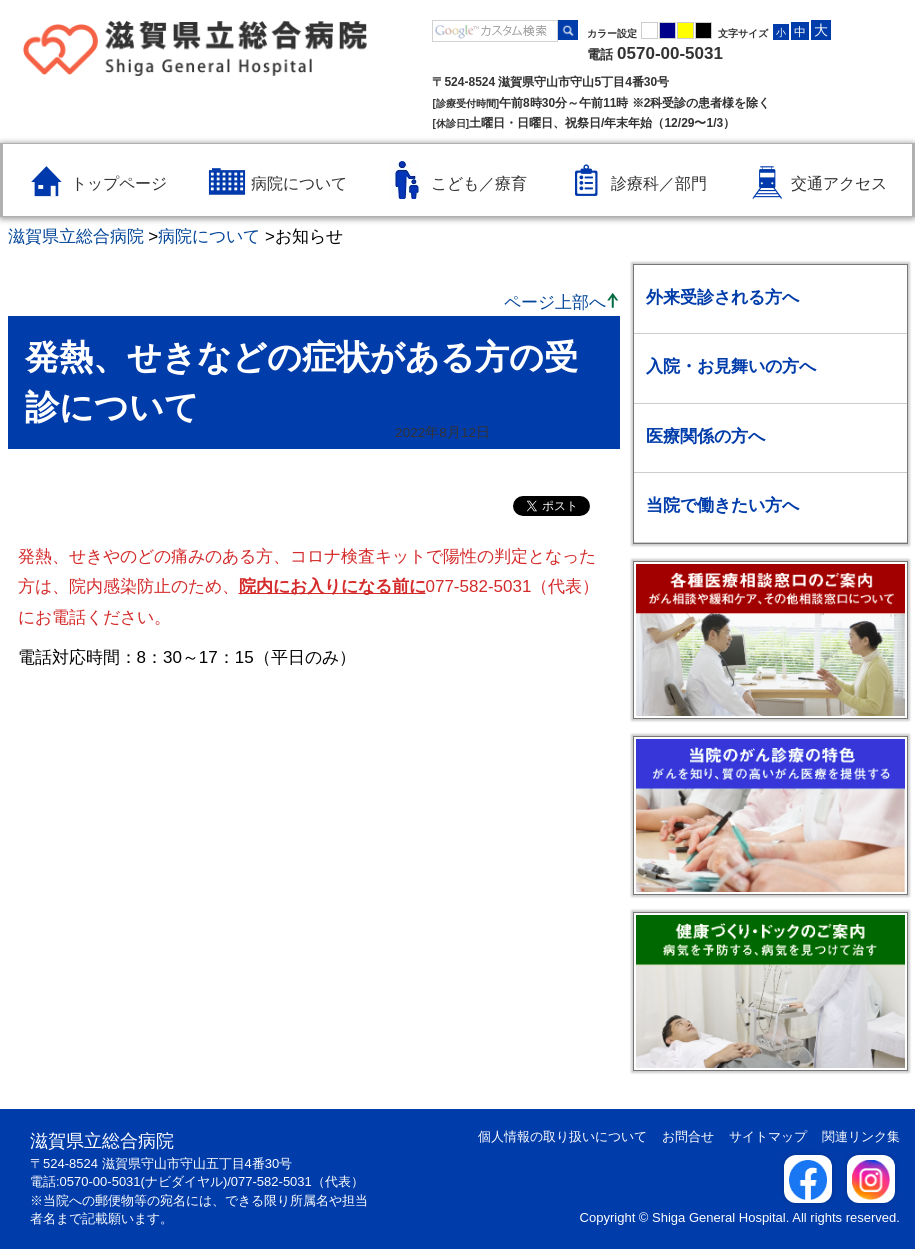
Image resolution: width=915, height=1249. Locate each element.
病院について (209, 236)
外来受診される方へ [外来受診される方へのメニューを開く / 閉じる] (722, 297)
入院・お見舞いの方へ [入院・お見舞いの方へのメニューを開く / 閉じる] (731, 366)
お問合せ (688, 1136)
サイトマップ (768, 1136)
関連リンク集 (861, 1136)
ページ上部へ (555, 302)
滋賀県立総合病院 (76, 236)
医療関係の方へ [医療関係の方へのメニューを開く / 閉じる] (705, 436)
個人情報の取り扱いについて (562, 1136)
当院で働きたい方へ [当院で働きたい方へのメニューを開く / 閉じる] (722, 505)
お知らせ (309, 236)
